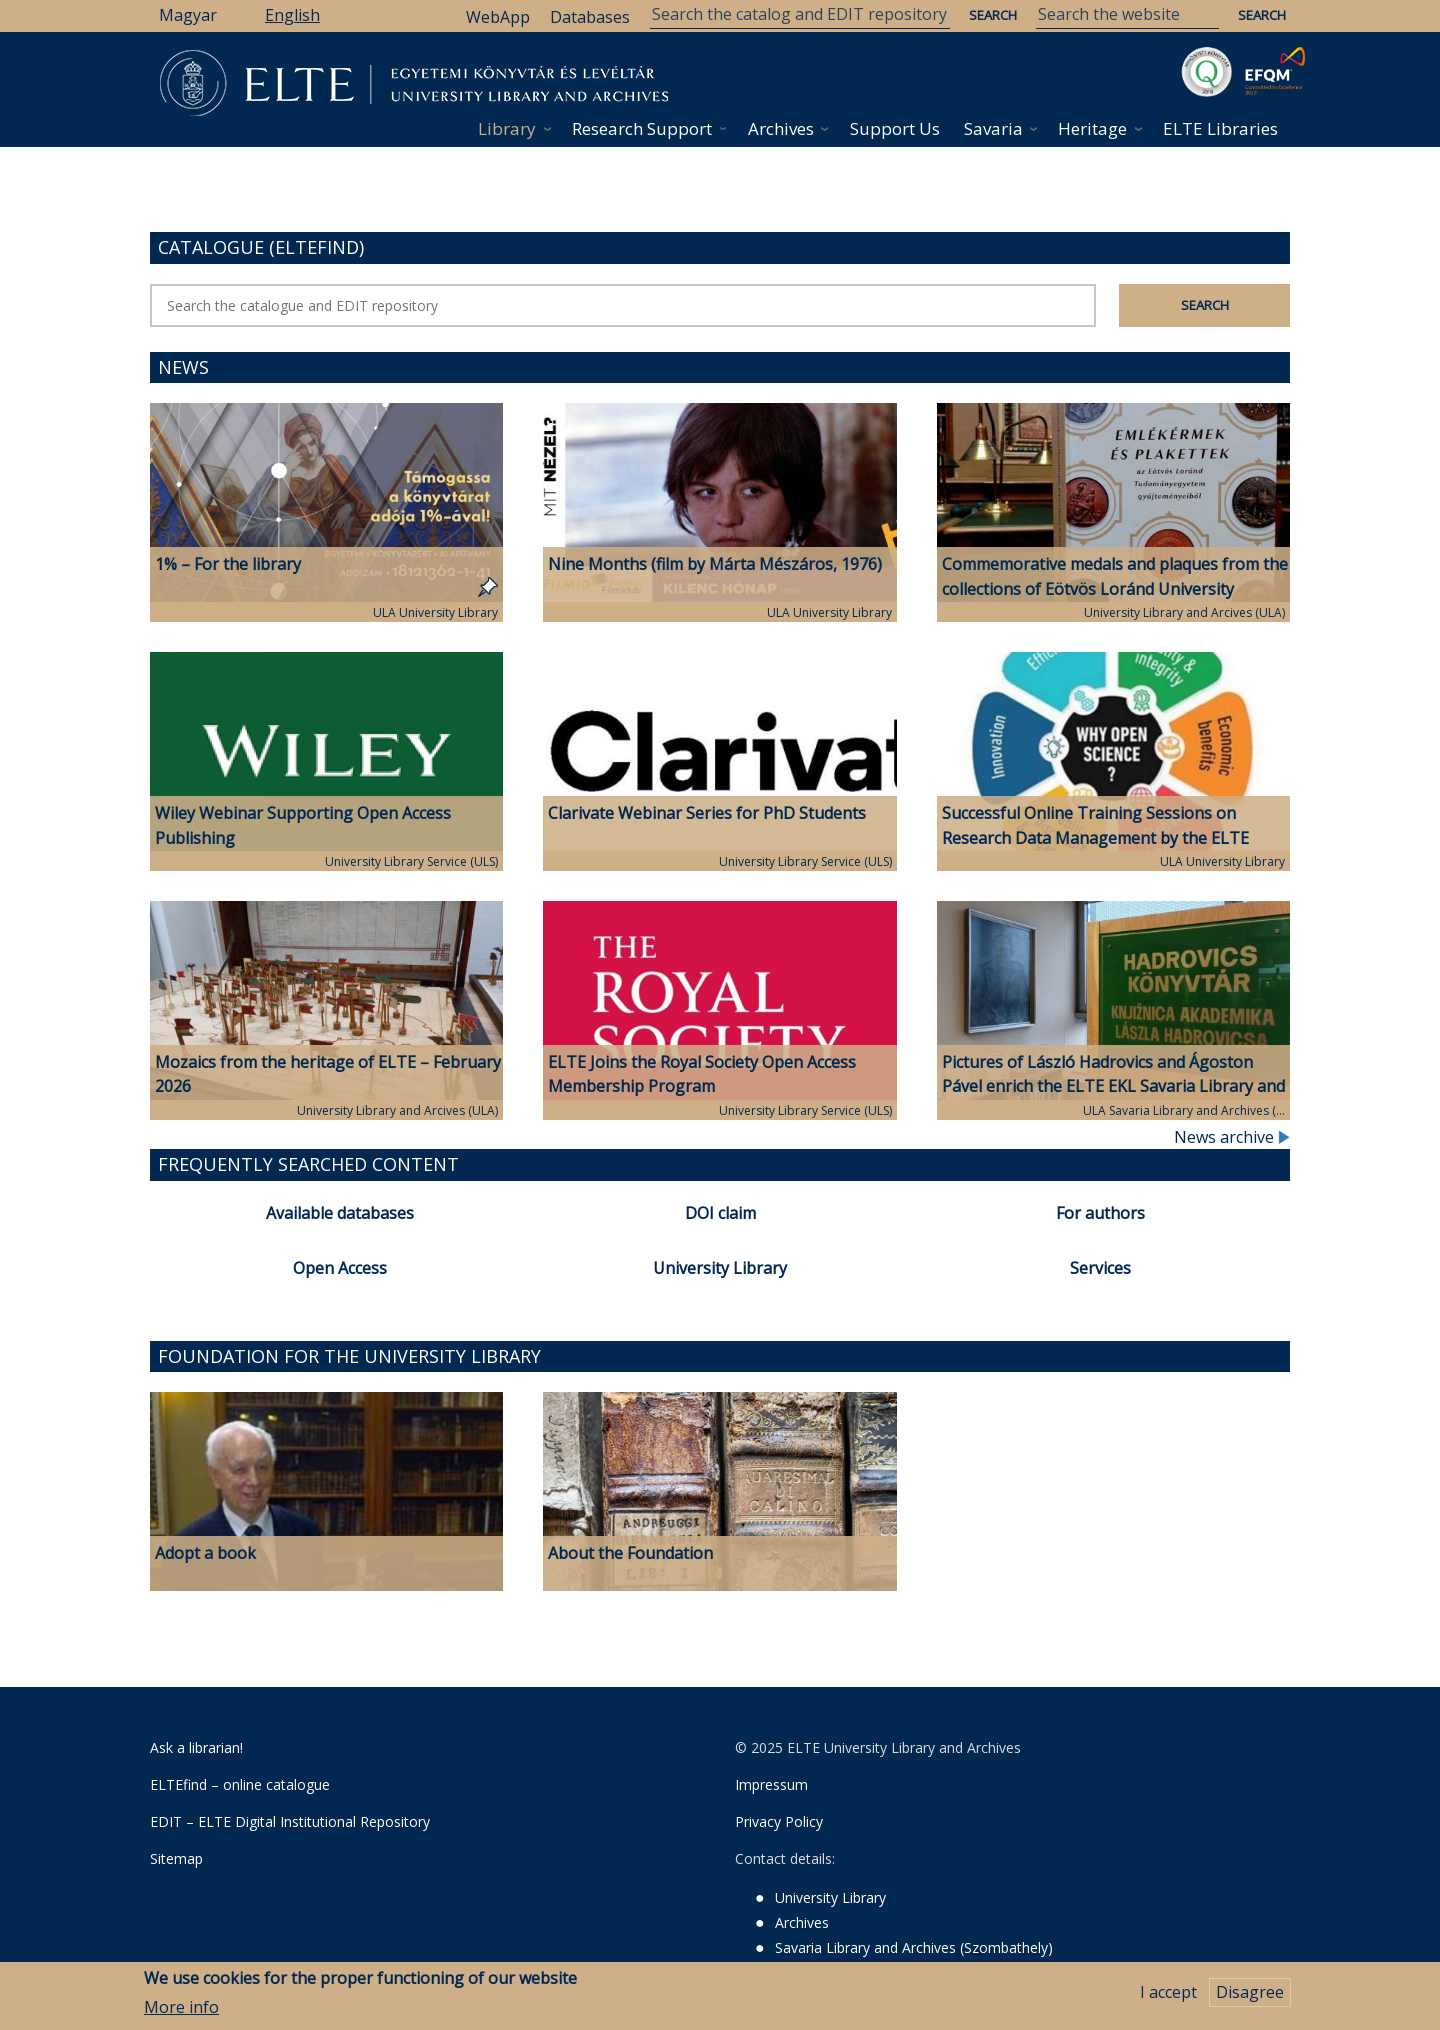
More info (181, 2007)
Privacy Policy (779, 1821)
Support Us (895, 128)
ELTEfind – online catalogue (240, 1784)
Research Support (642, 128)
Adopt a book (205, 1553)
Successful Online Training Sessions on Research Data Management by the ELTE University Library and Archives (1095, 838)
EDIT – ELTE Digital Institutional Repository (290, 1821)
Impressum (771, 1784)
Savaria (993, 128)
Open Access (340, 1268)
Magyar (188, 15)
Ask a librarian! (196, 1747)
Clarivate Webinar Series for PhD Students (707, 813)
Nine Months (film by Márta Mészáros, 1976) (715, 564)
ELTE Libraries (1220, 128)
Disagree (1250, 1993)
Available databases (340, 1213)
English (292, 15)
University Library (720, 1268)
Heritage (1092, 128)
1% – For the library (228, 564)
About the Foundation (630, 1553)
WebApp (498, 17)
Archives (781, 128)
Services (1100, 1268)
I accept (1168, 1993)
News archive (1232, 1137)
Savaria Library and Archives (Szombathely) (914, 1947)
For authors (1100, 1213)
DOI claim (720, 1213)
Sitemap (176, 1858)
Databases (590, 17)
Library (507, 128)
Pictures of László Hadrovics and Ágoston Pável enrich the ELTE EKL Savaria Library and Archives (1113, 1087)
